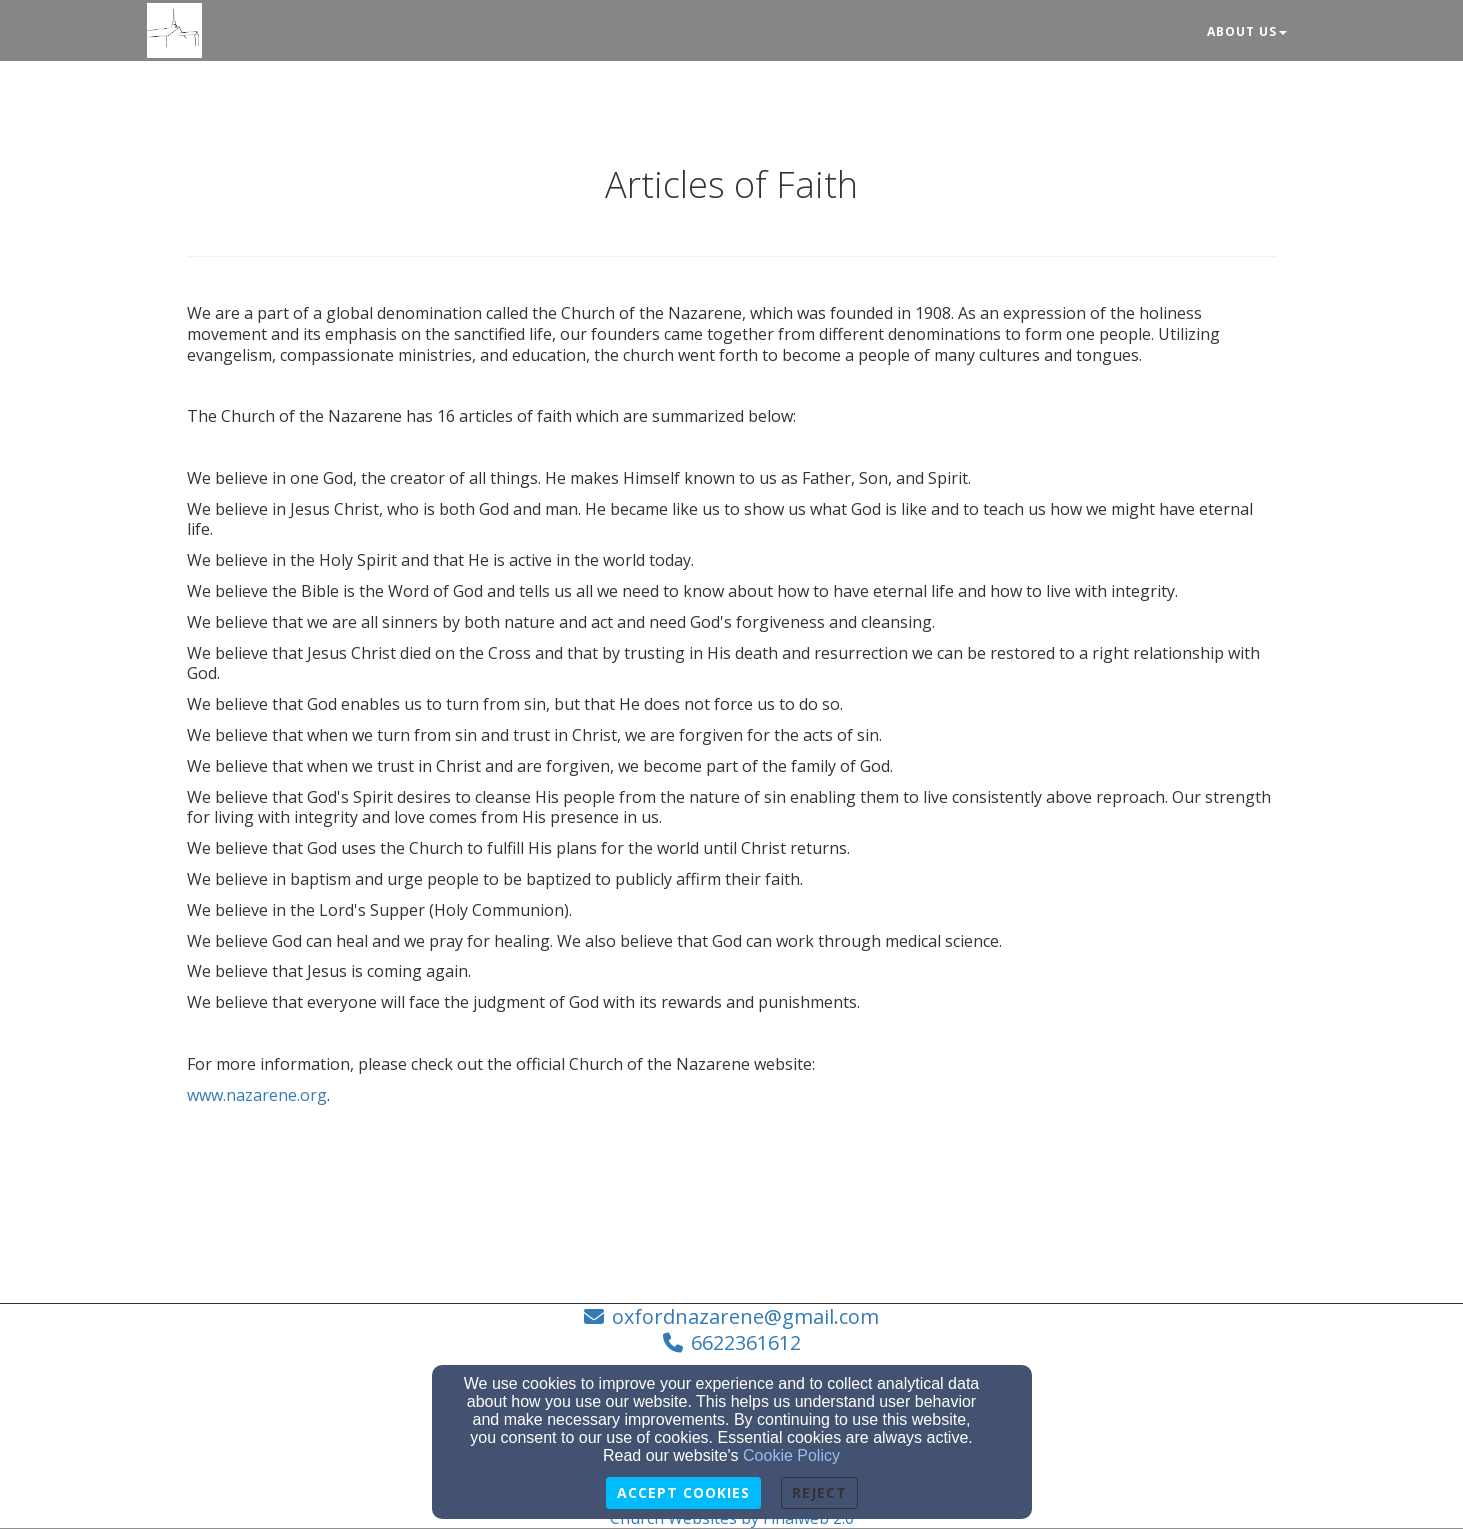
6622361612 (746, 1342)
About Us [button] (1247, 31)
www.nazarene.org (257, 1095)
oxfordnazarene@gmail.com (745, 1316)
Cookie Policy (791, 1455)
